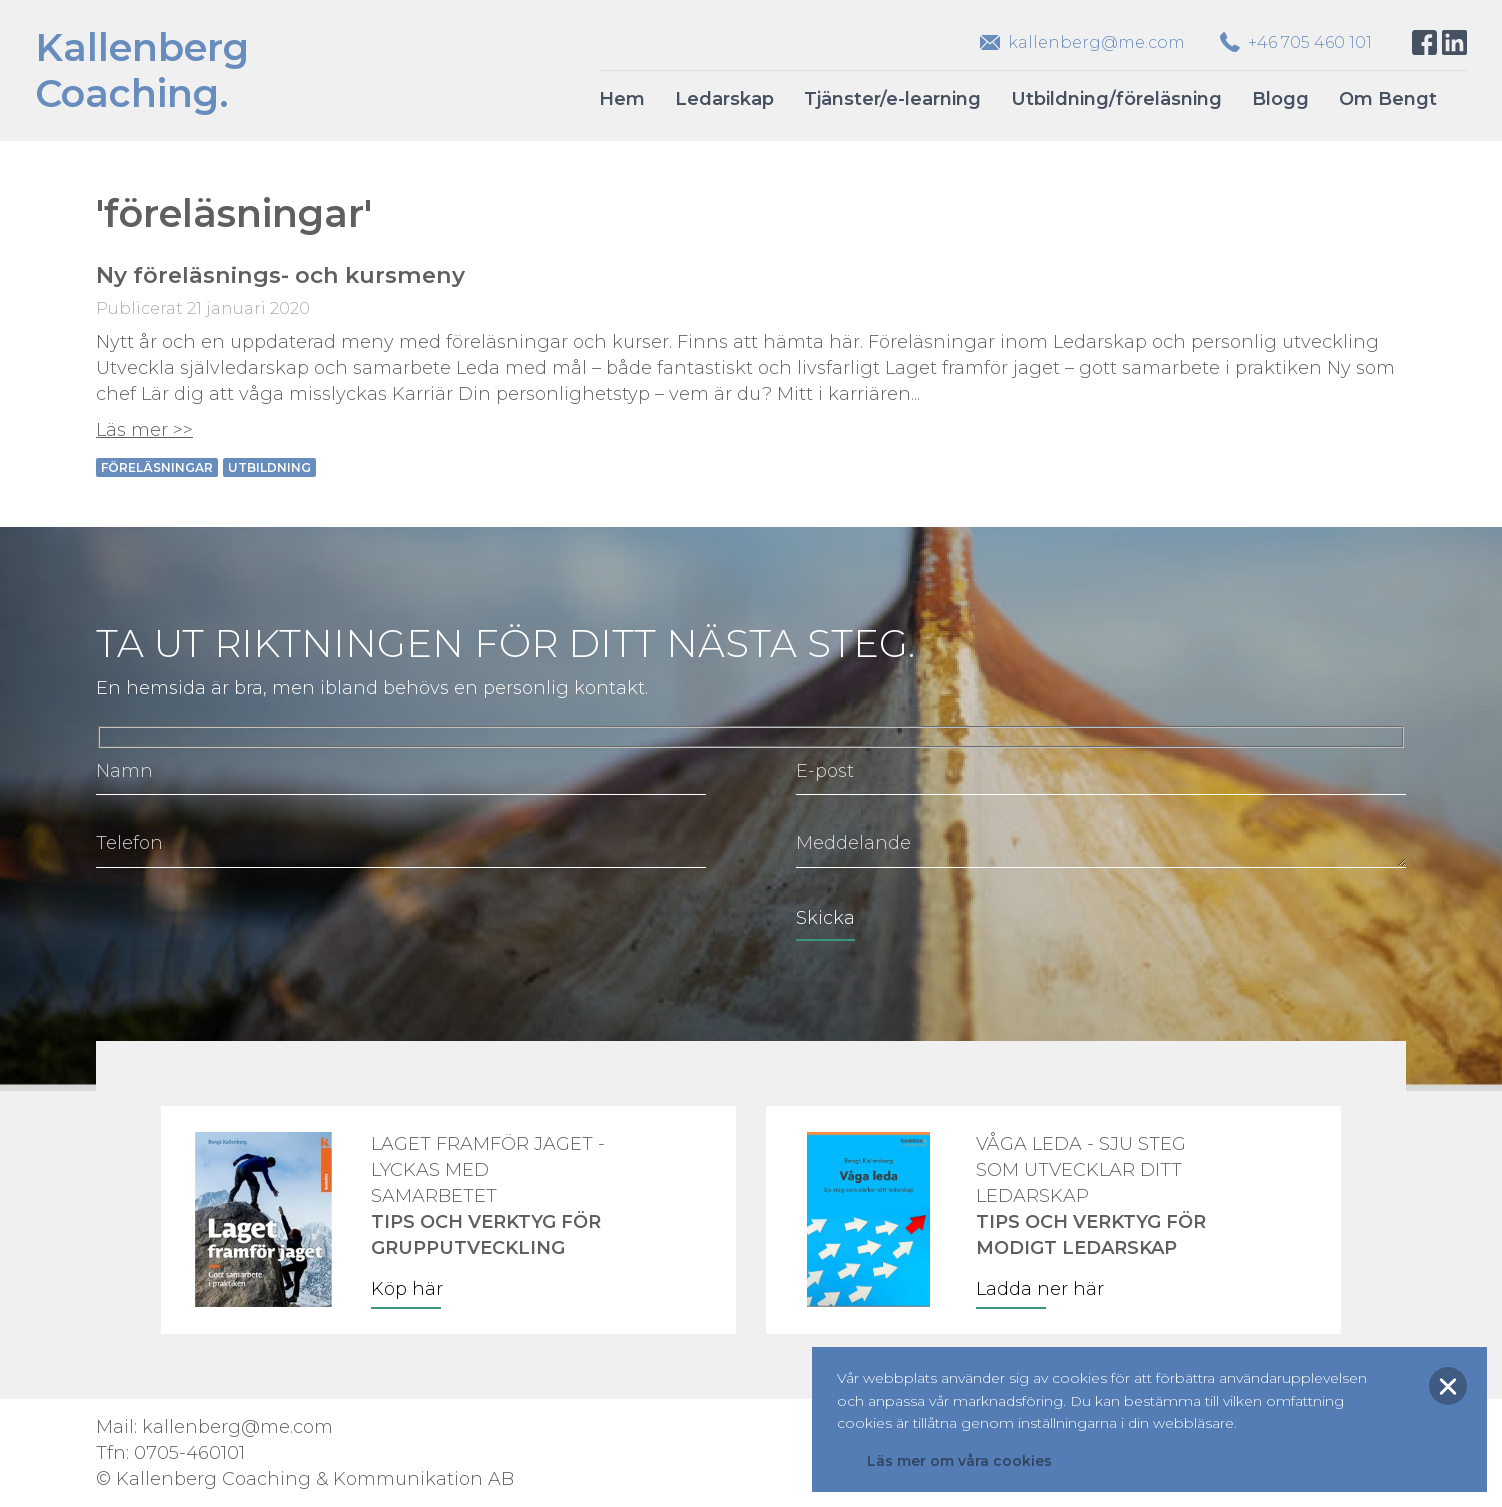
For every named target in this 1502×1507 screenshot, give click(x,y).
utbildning (269, 467)
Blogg (1280, 99)
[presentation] (248, 932)
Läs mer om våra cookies (959, 1461)
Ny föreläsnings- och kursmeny (280, 275)
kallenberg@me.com (1096, 42)
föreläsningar (157, 467)
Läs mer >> (144, 430)
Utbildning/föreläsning (1116, 99)
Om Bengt (1388, 99)
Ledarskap (724, 99)
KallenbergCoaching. (142, 70)
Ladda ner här (1040, 1289)
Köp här (407, 1289)
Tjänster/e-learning (892, 99)
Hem (622, 99)
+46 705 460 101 (1310, 42)
